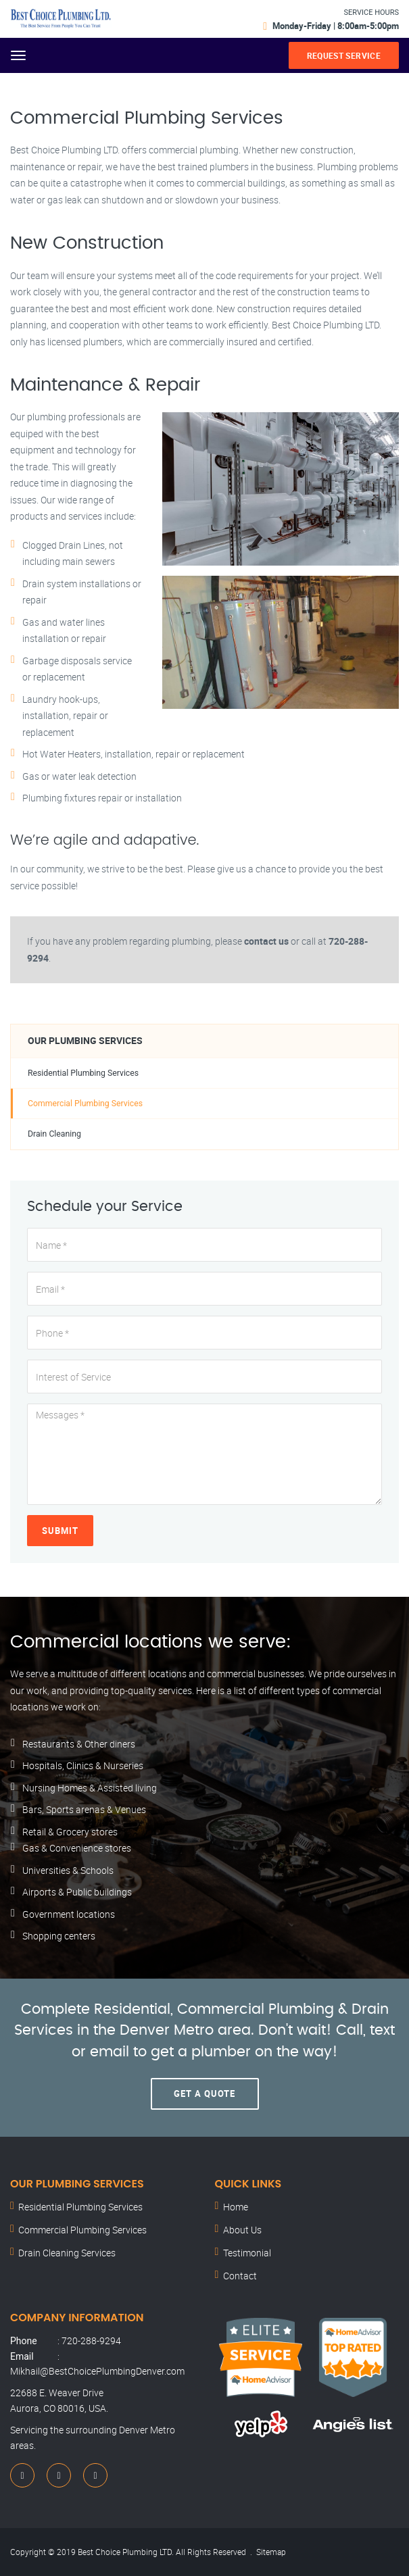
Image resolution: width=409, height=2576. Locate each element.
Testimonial (247, 2252)
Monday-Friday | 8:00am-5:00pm (335, 26)
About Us (242, 2229)
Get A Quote (204, 2093)
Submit (60, 1531)
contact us (266, 941)
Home (235, 2206)
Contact (240, 2275)
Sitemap (271, 2551)
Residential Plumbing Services (83, 1073)
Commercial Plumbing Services (85, 1103)
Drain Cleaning (54, 1134)
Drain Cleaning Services (67, 2252)
